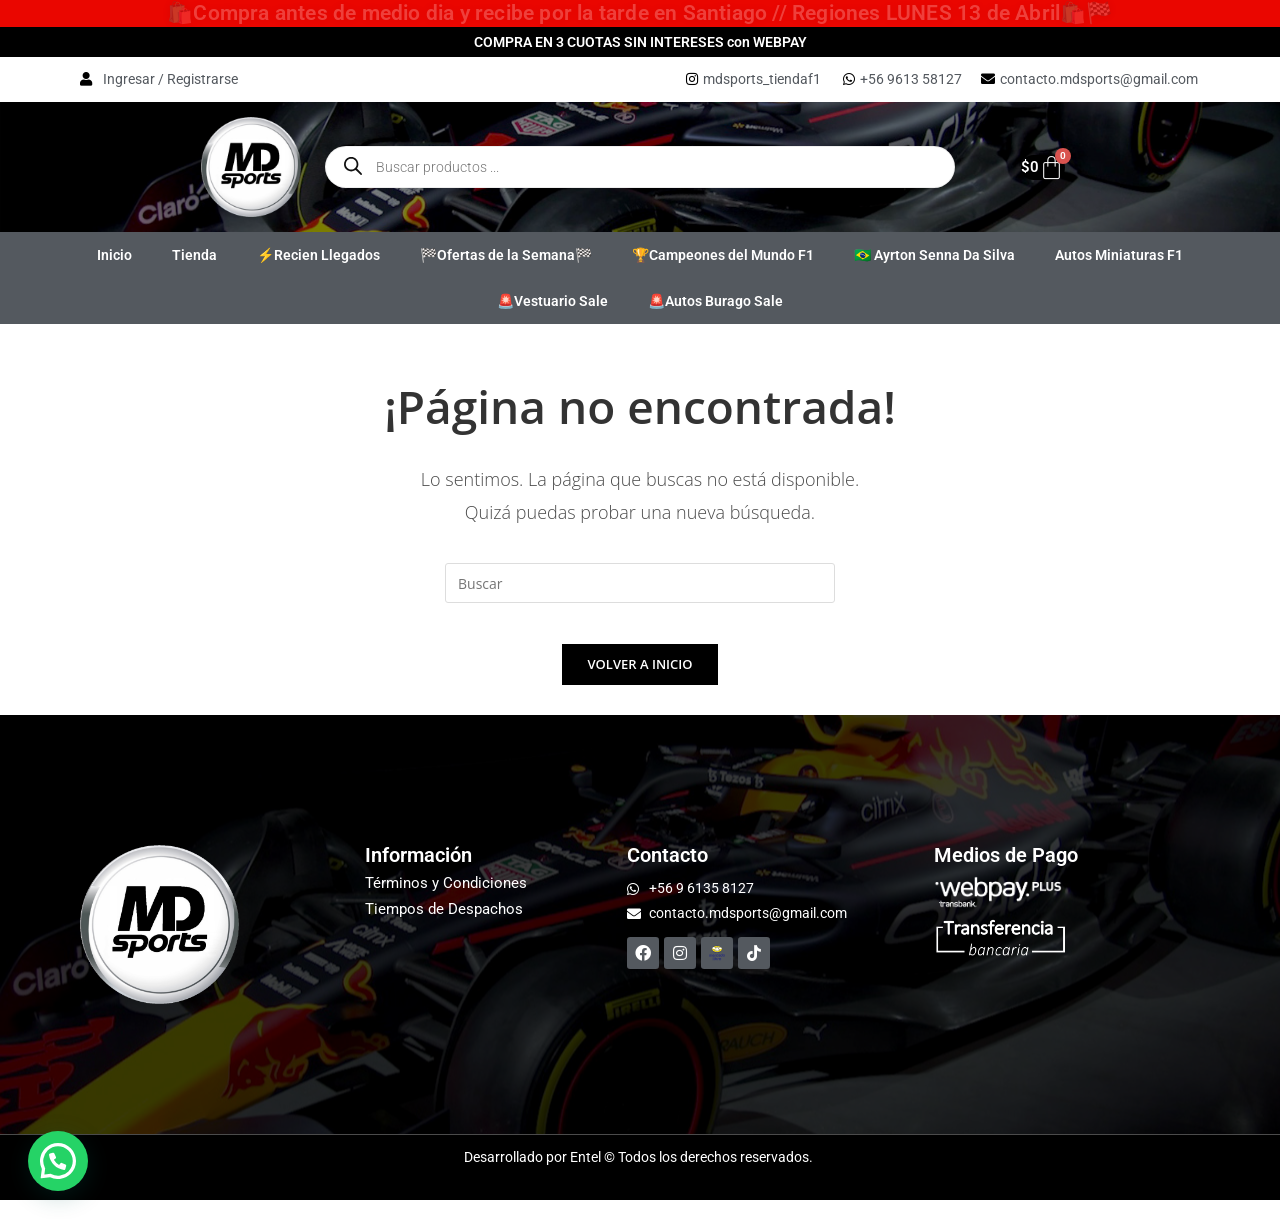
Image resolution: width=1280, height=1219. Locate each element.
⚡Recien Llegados (318, 255)
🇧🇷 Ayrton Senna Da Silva (934, 255)
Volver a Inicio (640, 683)
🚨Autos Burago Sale (715, 301)
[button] (58, 1161)
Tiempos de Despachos (444, 928)
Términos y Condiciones (446, 902)
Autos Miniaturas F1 (1119, 255)
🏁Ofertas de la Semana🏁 (506, 255)
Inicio (114, 255)
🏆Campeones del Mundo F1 (723, 255)
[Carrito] (1031, 166)
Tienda (194, 255)
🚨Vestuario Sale (552, 301)
